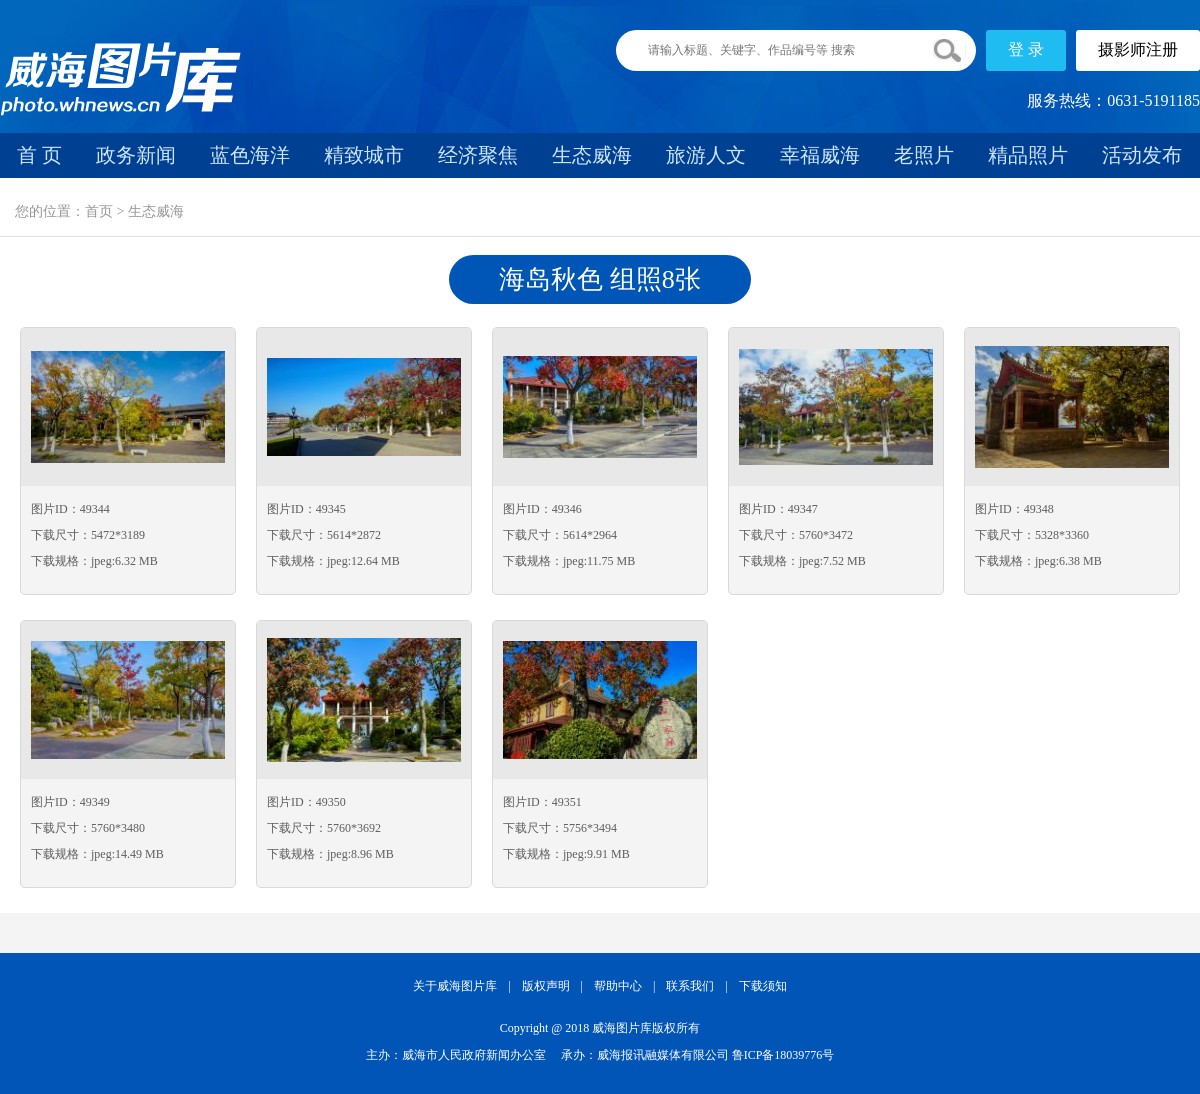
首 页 (39, 155)
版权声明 (546, 986)
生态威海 (592, 155)
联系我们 (690, 986)
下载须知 (763, 986)
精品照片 (1028, 155)
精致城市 (364, 155)
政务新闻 (136, 155)
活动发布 (1142, 155)
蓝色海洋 (250, 155)
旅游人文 (706, 155)
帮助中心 (618, 986)
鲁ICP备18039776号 (783, 1055)
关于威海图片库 (455, 986)
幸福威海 (820, 155)
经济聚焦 (478, 155)
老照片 (924, 155)
